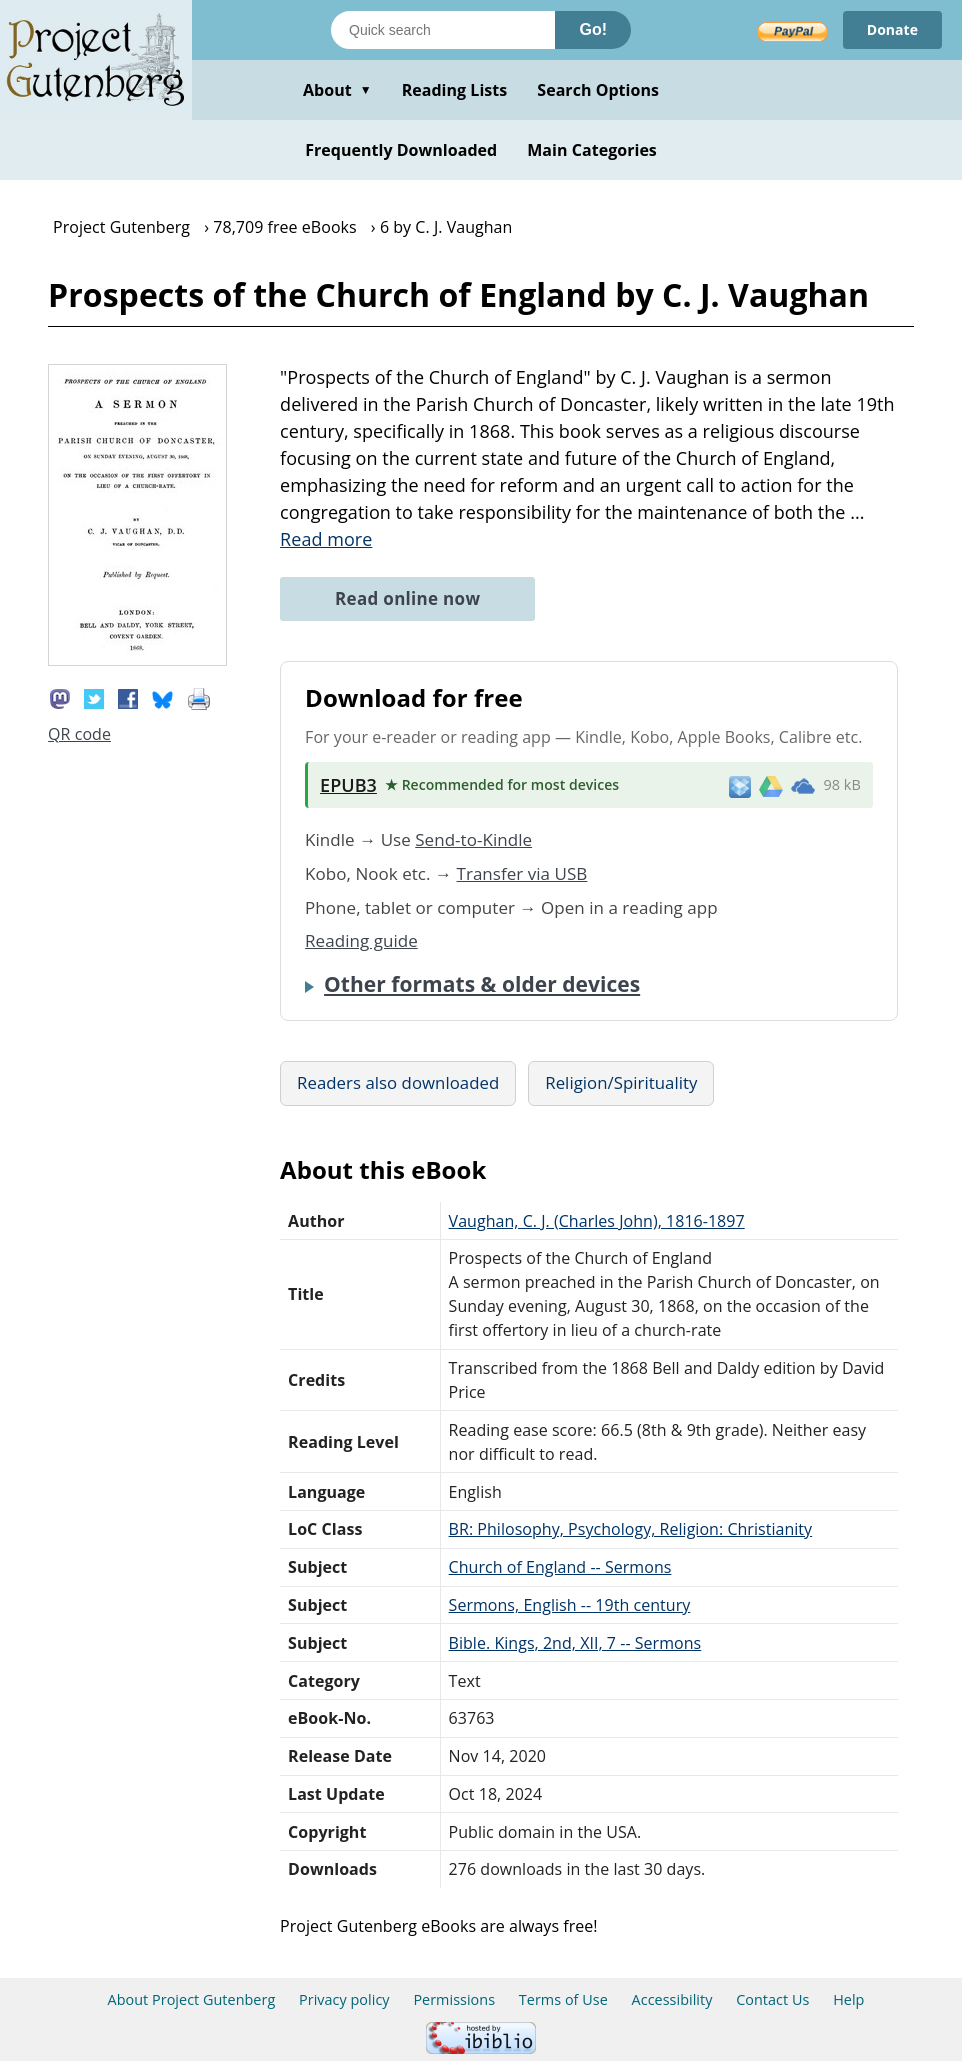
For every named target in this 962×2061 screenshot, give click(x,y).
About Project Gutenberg (192, 1999)
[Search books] (443, 30)
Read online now (407, 598)
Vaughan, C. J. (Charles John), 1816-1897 (597, 1221)
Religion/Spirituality (621, 1082)
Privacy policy (344, 1999)
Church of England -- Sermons (560, 1567)
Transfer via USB (522, 873)
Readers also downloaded (398, 1082)
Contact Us (772, 1999)
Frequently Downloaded (401, 150)
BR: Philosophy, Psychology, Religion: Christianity (631, 1529)
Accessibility (672, 1999)
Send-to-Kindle (473, 839)
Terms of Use (563, 1999)
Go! (593, 29)
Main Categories (592, 150)
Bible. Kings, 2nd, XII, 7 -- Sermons (575, 1643)
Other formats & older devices (482, 984)
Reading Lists (455, 90)
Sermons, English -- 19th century (570, 1605)
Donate (892, 29)
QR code (79, 734)
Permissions (454, 1999)
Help (848, 1999)
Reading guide (361, 940)
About (337, 90)
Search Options (598, 90)
